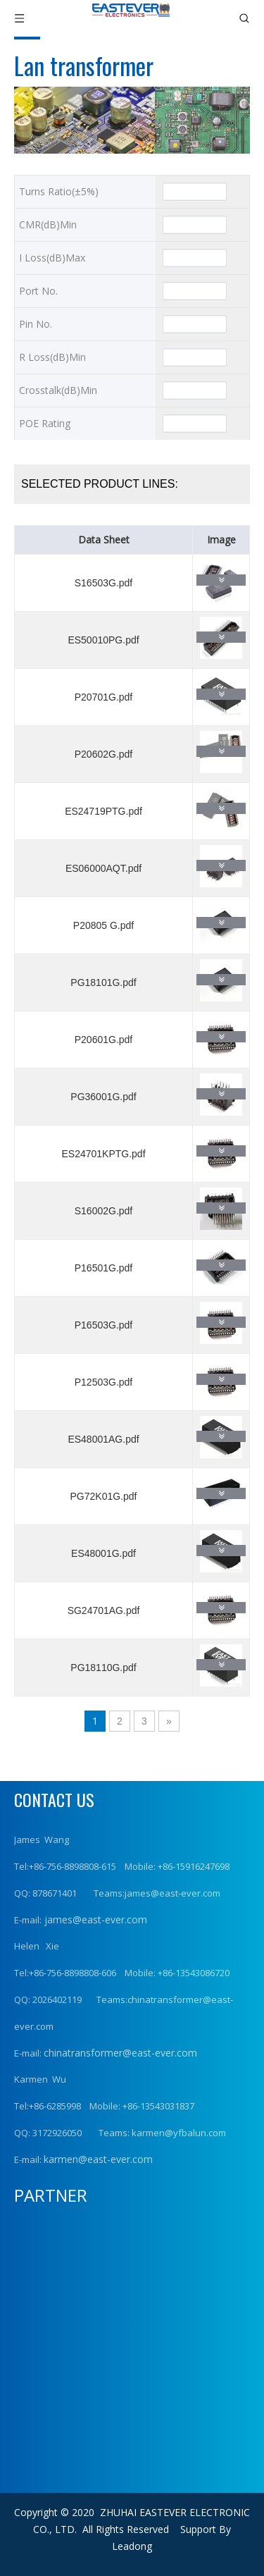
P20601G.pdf (104, 1039)
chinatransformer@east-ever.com (120, 2052)
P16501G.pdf (104, 1268)
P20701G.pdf (104, 697)
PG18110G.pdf (103, 1667)
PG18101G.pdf (103, 982)
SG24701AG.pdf (104, 1610)
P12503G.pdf (104, 1382)
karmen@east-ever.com (98, 2159)
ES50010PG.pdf (103, 640)
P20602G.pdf (104, 754)
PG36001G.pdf (103, 1097)
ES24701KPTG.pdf (103, 1154)
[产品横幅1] (132, 120)
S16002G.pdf (104, 1211)
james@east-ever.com (94, 1919)
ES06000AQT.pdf (103, 868)
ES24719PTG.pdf (103, 811)
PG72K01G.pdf (103, 1496)
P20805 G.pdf (103, 925)
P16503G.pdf (104, 1325)
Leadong (132, 2546)
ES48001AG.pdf (103, 1439)
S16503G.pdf (104, 583)
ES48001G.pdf (103, 1553)
